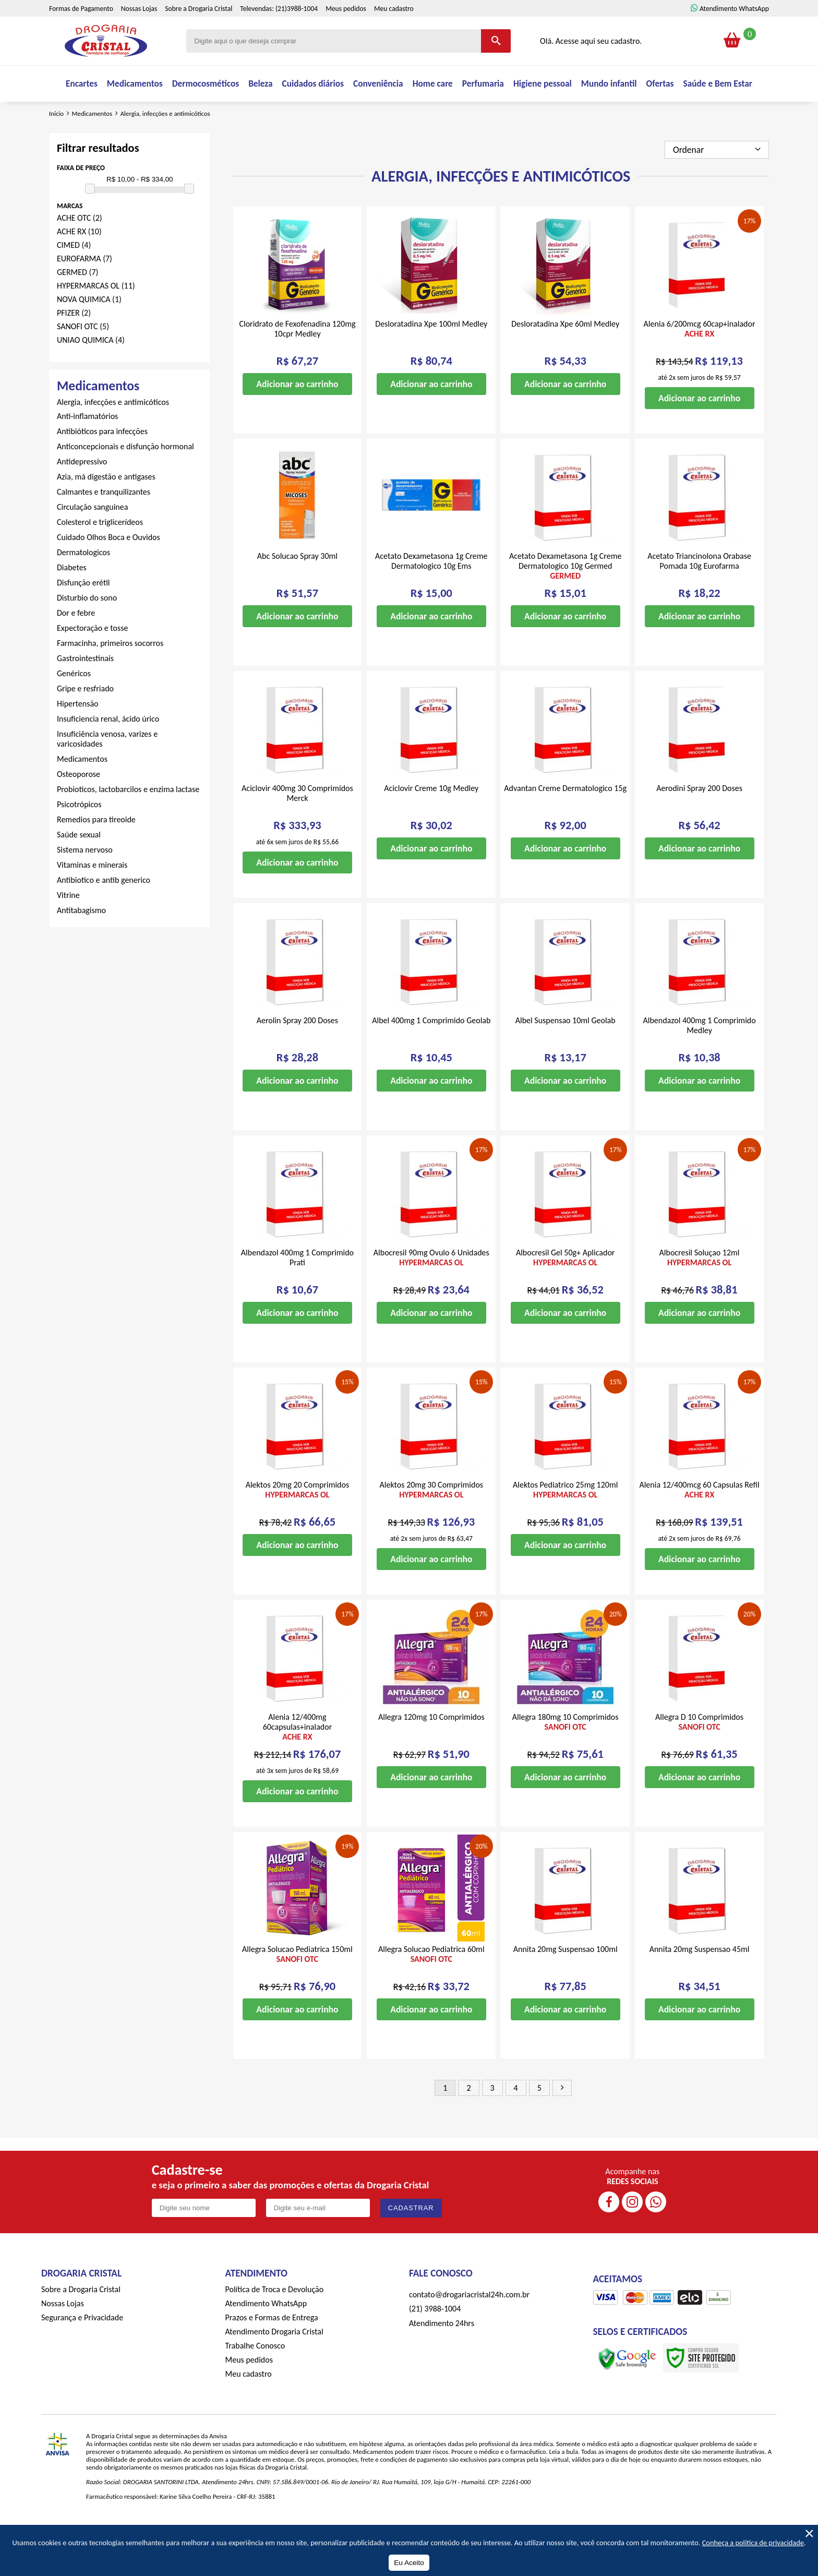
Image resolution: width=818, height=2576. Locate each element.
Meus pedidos (346, 33)
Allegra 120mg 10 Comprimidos (431, 1748)
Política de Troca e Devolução (274, 2321)
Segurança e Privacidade (82, 2349)
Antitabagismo (81, 941)
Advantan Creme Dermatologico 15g (565, 819)
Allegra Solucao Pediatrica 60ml (431, 1985)
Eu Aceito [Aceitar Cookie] (409, 2563)
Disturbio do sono (87, 629)
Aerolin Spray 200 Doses (297, 1052)
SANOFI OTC (83, 358)
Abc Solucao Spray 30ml (297, 587)
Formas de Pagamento (81, 33)
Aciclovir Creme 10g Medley (431, 819)
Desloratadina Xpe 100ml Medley (431, 355)
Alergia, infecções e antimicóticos (113, 433)
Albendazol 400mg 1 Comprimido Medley (699, 1057)
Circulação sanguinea (92, 538)
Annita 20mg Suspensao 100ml (565, 1980)
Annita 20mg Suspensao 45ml (699, 1980)
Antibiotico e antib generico (103, 911)
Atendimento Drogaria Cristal (274, 2363)
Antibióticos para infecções (102, 463)
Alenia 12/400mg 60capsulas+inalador (297, 1758)
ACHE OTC (79, 249)
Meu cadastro (394, 33)
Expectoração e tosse (92, 659)
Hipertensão (78, 735)
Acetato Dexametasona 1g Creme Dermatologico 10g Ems (431, 592)
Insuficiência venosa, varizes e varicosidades (107, 770)
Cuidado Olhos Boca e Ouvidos (108, 568)
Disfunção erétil (83, 614)
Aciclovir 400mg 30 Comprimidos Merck (297, 824)
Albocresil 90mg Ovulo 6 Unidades (431, 1289)
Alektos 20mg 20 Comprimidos (298, 1521)
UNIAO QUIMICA (91, 371)
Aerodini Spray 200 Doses (699, 819)
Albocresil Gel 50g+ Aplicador (565, 1289)
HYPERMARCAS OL (96, 317)
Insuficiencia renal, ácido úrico (108, 750)
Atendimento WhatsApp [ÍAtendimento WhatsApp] (734, 33)
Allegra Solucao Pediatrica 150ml (297, 1985)
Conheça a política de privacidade (753, 2542)
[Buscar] (496, 65)
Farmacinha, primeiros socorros (110, 674)
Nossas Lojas (139, 33)
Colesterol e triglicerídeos (100, 553)
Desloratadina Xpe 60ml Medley (565, 355)
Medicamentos (82, 790)
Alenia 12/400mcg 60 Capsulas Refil (699, 1521)
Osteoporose (78, 805)
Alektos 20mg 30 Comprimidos (432, 1521)
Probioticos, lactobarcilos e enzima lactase (128, 820)
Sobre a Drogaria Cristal (198, 33)
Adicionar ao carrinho (297, 415)
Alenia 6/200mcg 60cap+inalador (699, 360)
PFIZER (74, 344)
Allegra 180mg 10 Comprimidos (565, 1753)
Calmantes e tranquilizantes (103, 523)
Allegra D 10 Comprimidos (699, 1753)
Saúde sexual (79, 866)
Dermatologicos (83, 584)
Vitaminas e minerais (92, 896)
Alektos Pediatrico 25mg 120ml (565, 1521)
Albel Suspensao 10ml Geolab (565, 1052)
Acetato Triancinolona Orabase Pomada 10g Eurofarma (699, 592)
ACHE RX (79, 263)
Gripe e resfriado (85, 720)
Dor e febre (76, 644)
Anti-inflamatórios (87, 447)
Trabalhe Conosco (255, 2377)
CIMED (74, 276)
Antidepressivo (82, 493)
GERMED (77, 303)
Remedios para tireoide (96, 851)
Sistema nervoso (85, 881)
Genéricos (74, 705)
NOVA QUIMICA (89, 331)
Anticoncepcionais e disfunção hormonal (125, 478)
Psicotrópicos (79, 836)
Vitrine (68, 926)
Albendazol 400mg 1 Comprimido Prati (297, 1289)
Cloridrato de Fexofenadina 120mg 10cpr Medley (297, 360)
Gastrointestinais (85, 689)
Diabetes (72, 599)
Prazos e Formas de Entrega (271, 2349)
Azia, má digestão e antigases (106, 508)
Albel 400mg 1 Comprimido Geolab (431, 1052)
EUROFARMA (84, 290)
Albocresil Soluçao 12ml (699, 1289)
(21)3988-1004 (296, 33)
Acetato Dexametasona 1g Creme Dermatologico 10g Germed (565, 597)
